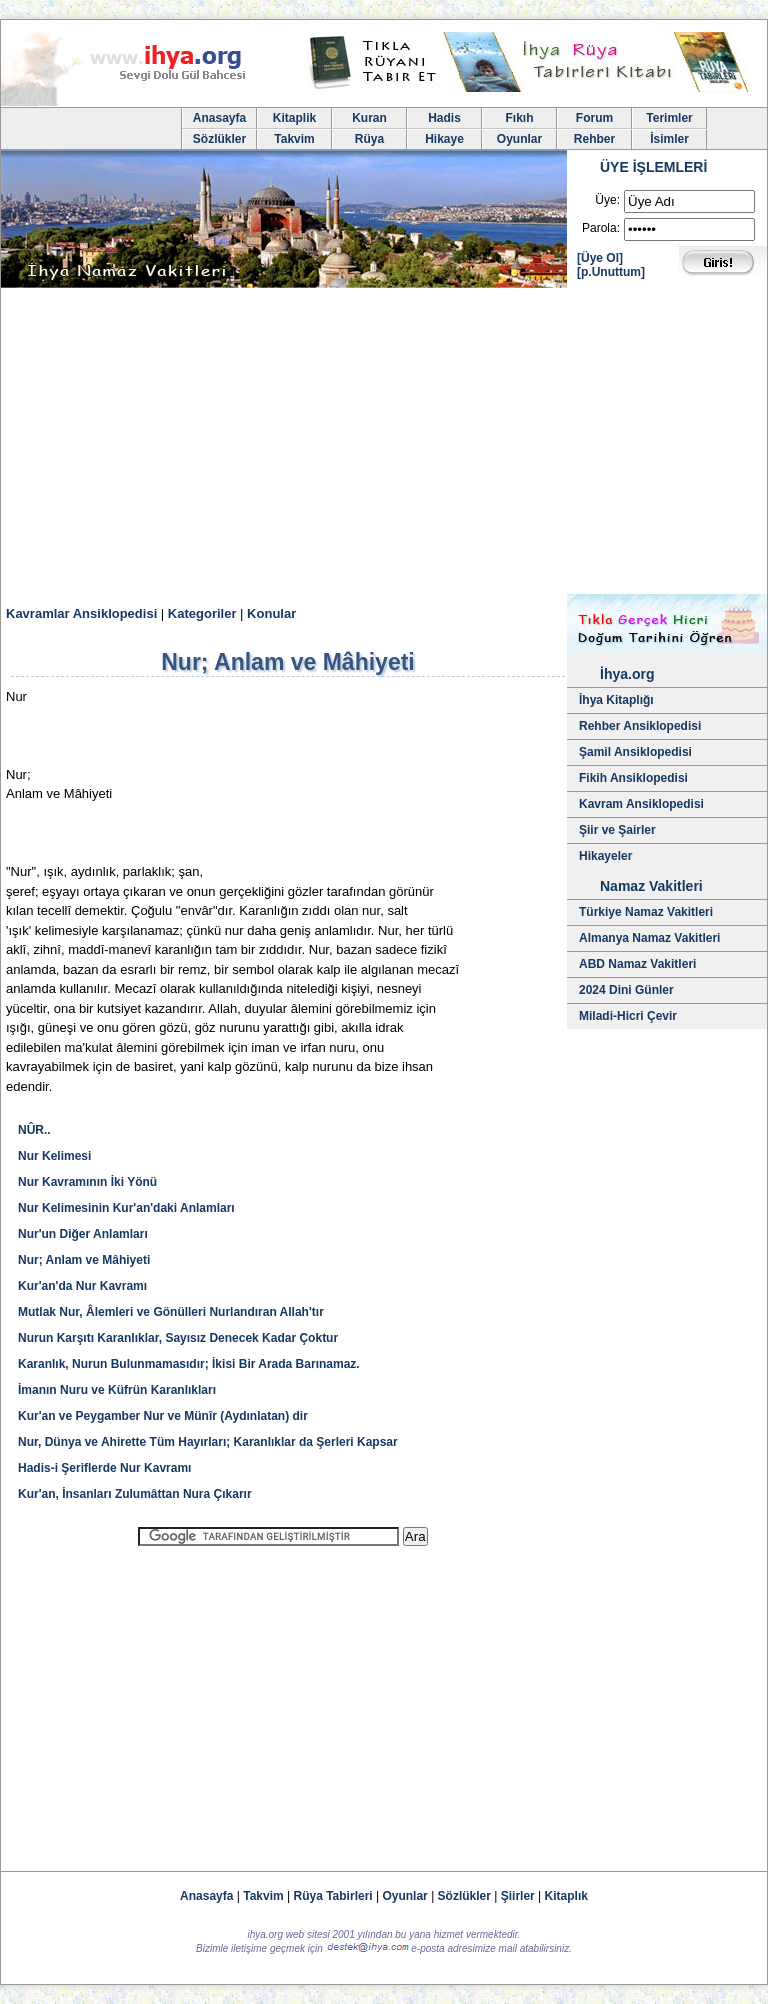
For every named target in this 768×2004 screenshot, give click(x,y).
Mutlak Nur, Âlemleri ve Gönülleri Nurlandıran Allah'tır (171, 1312)
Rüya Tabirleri (333, 1896)
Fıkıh (519, 118)
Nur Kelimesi (54, 1156)
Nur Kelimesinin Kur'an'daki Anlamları (126, 1208)
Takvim (294, 139)
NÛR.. (34, 1130)
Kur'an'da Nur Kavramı (82, 1286)
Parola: (601, 228)
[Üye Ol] (600, 258)
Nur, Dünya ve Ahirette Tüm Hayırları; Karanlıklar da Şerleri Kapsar (208, 1442)
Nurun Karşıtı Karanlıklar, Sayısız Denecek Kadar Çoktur (178, 1338)
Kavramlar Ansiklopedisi (81, 613)
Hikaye (444, 139)
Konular (271, 613)
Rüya (369, 139)
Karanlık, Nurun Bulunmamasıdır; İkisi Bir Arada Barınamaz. (189, 1364)
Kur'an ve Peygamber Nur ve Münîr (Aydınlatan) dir (163, 1416)
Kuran (369, 118)
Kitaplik (294, 118)
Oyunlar (519, 139)
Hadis (444, 118)
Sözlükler (219, 139)
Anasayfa (219, 118)
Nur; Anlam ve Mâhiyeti (84, 1260)
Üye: (607, 200)
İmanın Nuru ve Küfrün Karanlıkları (117, 1390)
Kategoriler (202, 613)
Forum (594, 118)
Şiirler (518, 1896)
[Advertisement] (384, 444)
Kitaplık (566, 1896)
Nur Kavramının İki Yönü (87, 1182)
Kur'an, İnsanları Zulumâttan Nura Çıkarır (135, 1494)
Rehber (594, 139)
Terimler (669, 118)
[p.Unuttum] (611, 272)
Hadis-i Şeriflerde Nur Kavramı (104, 1468)
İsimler (669, 139)
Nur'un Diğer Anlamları (83, 1234)
